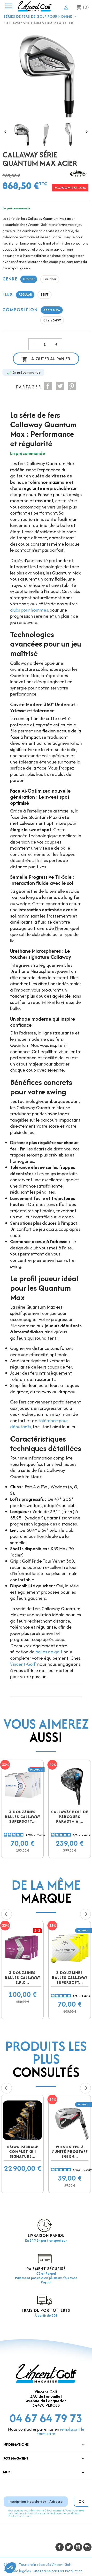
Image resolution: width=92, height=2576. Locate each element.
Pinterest (72, 386)
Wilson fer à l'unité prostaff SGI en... (70, 2151)
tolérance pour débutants (39, 1423)
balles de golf (49, 1652)
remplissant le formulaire (60, 2431)
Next (85, 1914)
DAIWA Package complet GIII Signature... (22, 2151)
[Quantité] (44, 344)
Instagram (87, 2547)
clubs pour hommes (29, 610)
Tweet (60, 386)
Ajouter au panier (46, 358)
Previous (6, 1914)
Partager (48, 386)
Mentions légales (17, 2570)
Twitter (69, 2547)
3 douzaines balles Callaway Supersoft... (22, 1816)
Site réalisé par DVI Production (58, 2570)
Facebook (59, 2547)
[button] (10, 2568)
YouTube (78, 2547)
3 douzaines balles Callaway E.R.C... (22, 1977)
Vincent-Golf (23, 1664)
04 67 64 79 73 (46, 2418)
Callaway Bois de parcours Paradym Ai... (69, 1816)
